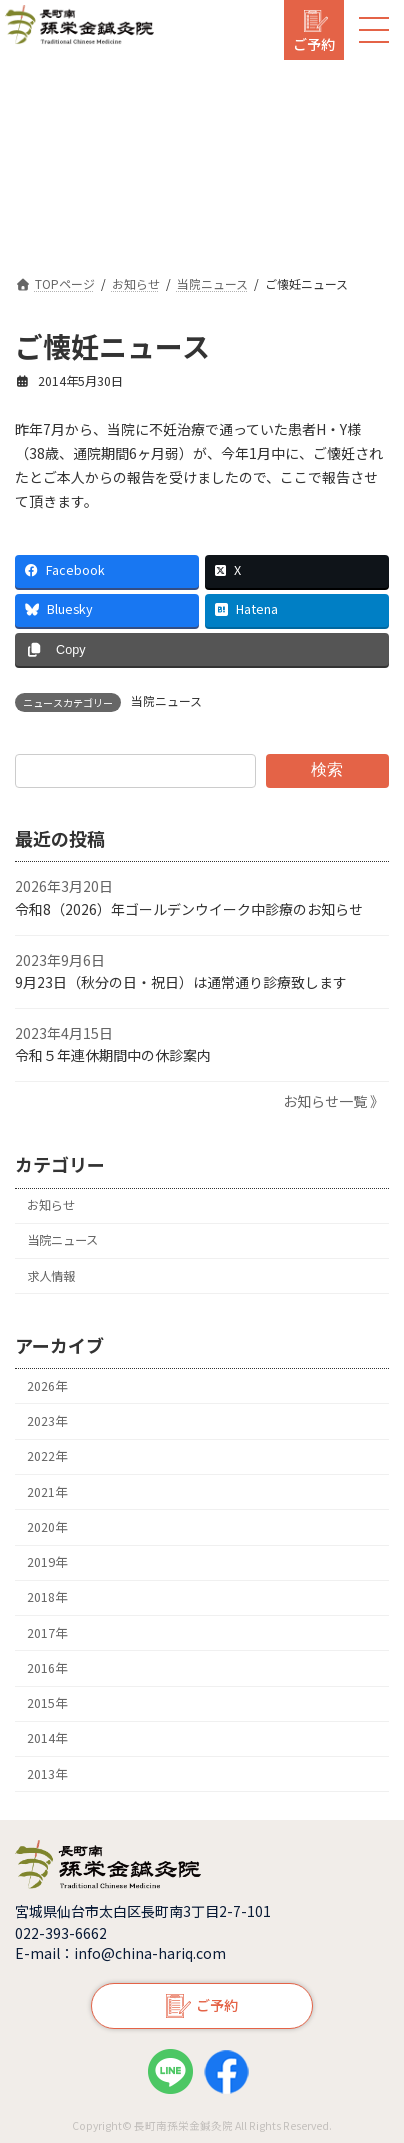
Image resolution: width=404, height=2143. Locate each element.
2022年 (47, 1456)
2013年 (47, 1774)
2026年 (47, 1386)
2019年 (47, 1562)
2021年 (47, 1492)
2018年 (47, 1597)
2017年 (47, 1633)
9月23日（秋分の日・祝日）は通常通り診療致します (181, 982)
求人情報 (51, 1276)
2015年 (47, 1703)
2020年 (47, 1527)
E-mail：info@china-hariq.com (120, 1953)
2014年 (47, 1738)
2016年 (47, 1668)
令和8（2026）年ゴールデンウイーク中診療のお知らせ (189, 909)
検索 (327, 769)
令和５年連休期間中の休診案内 (113, 1056)
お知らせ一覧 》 (333, 1101)
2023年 (47, 1421)
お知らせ (51, 1205)
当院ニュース (166, 701)
